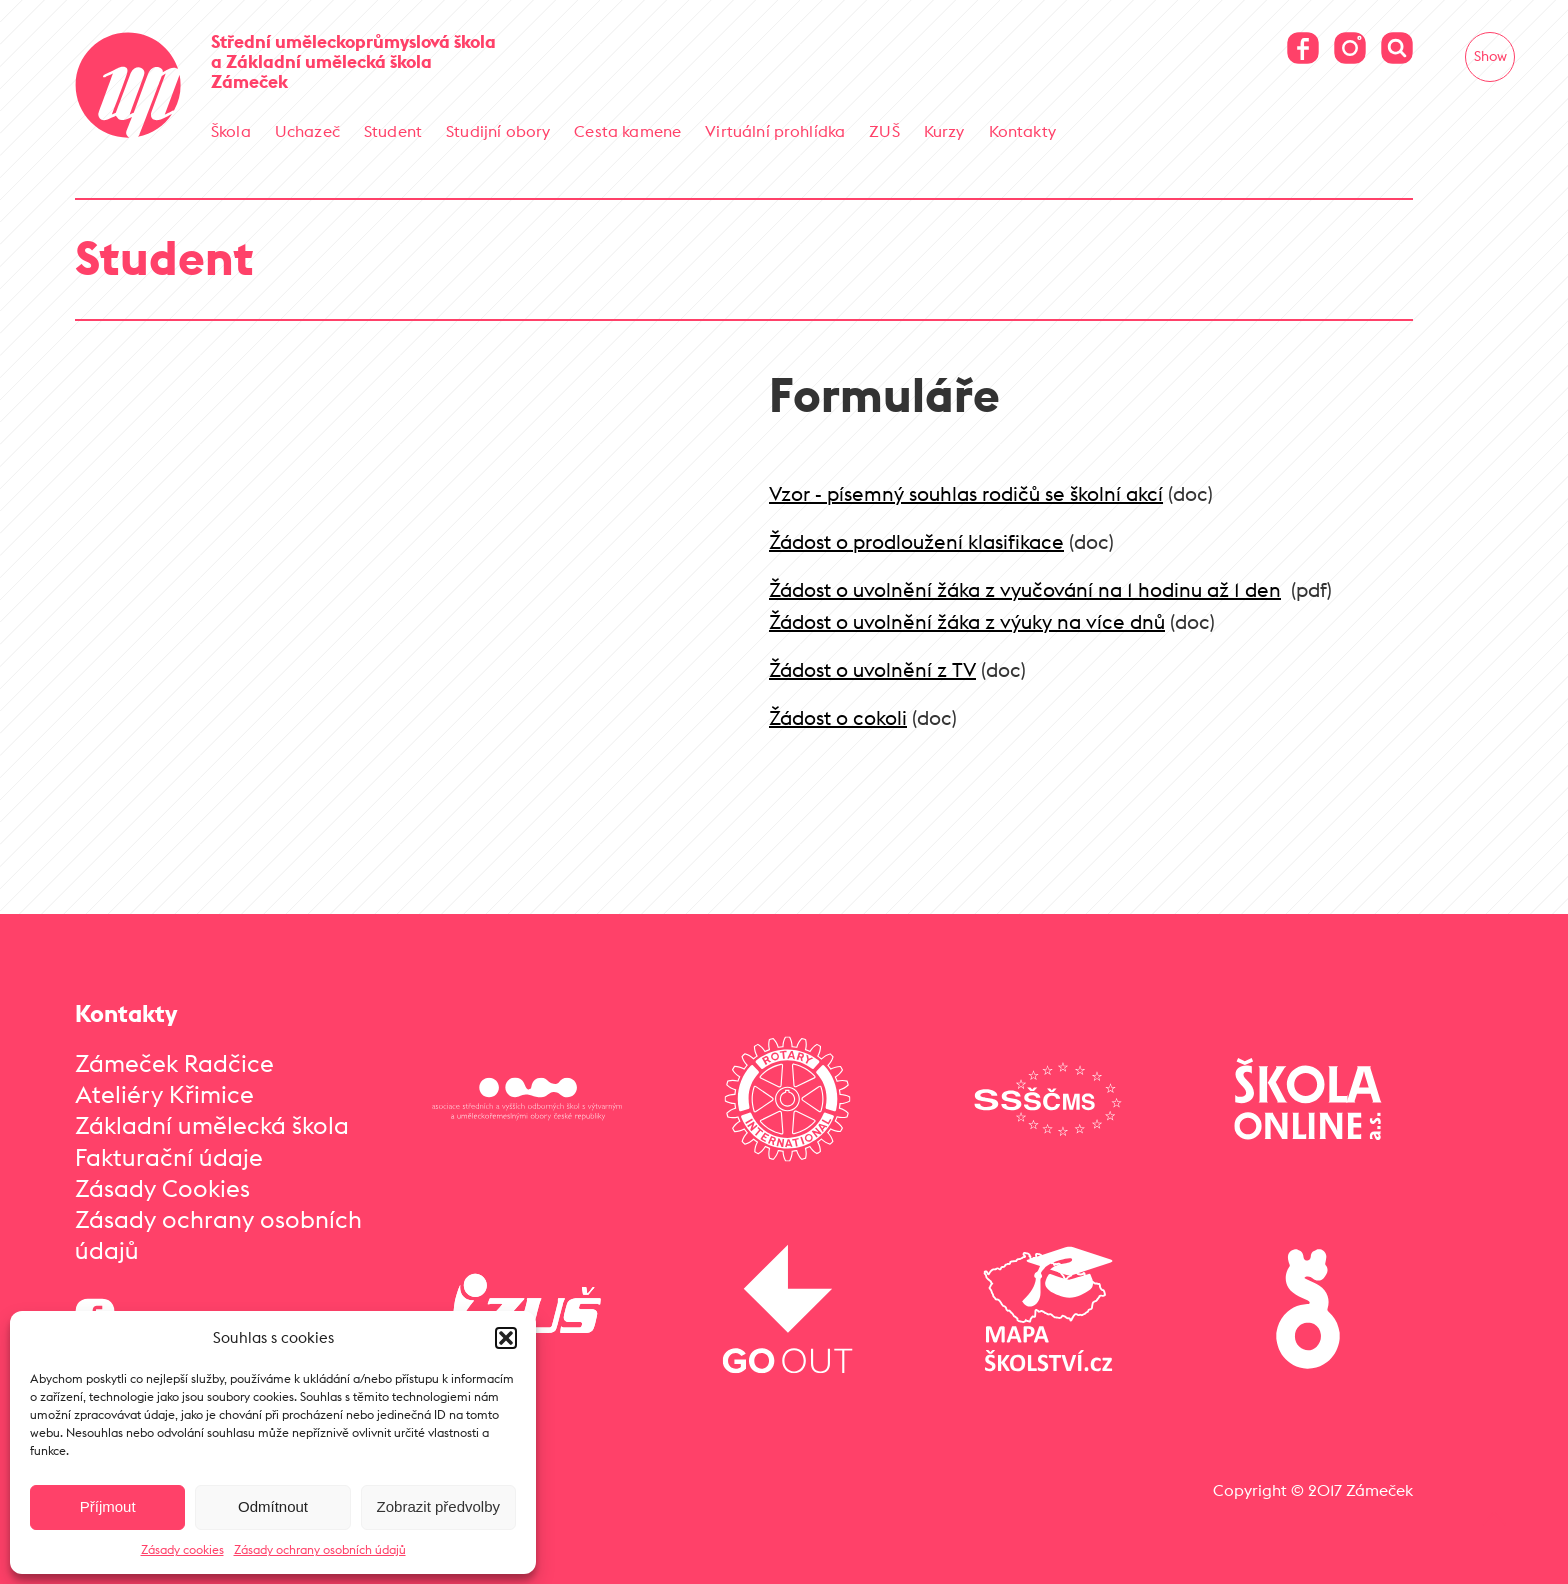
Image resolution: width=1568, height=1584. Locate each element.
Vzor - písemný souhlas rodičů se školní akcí (966, 493)
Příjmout (108, 1506)
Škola (231, 131)
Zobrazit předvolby (438, 1506)
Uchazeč (307, 131)
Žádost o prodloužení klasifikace (916, 541)
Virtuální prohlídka (775, 131)
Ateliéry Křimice (164, 1094)
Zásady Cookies (162, 1188)
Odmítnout (273, 1506)
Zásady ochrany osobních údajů (320, 1549)
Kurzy (944, 131)
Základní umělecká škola (212, 1125)
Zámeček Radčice (174, 1063)
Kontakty (1022, 131)
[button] (506, 1338)
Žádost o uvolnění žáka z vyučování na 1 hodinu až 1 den (1025, 589)
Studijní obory (498, 131)
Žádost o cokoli (838, 717)
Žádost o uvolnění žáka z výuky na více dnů (967, 621)
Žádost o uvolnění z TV (872, 669)
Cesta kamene (627, 131)
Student (393, 131)
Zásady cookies (182, 1549)
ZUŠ (884, 131)
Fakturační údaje (169, 1157)
